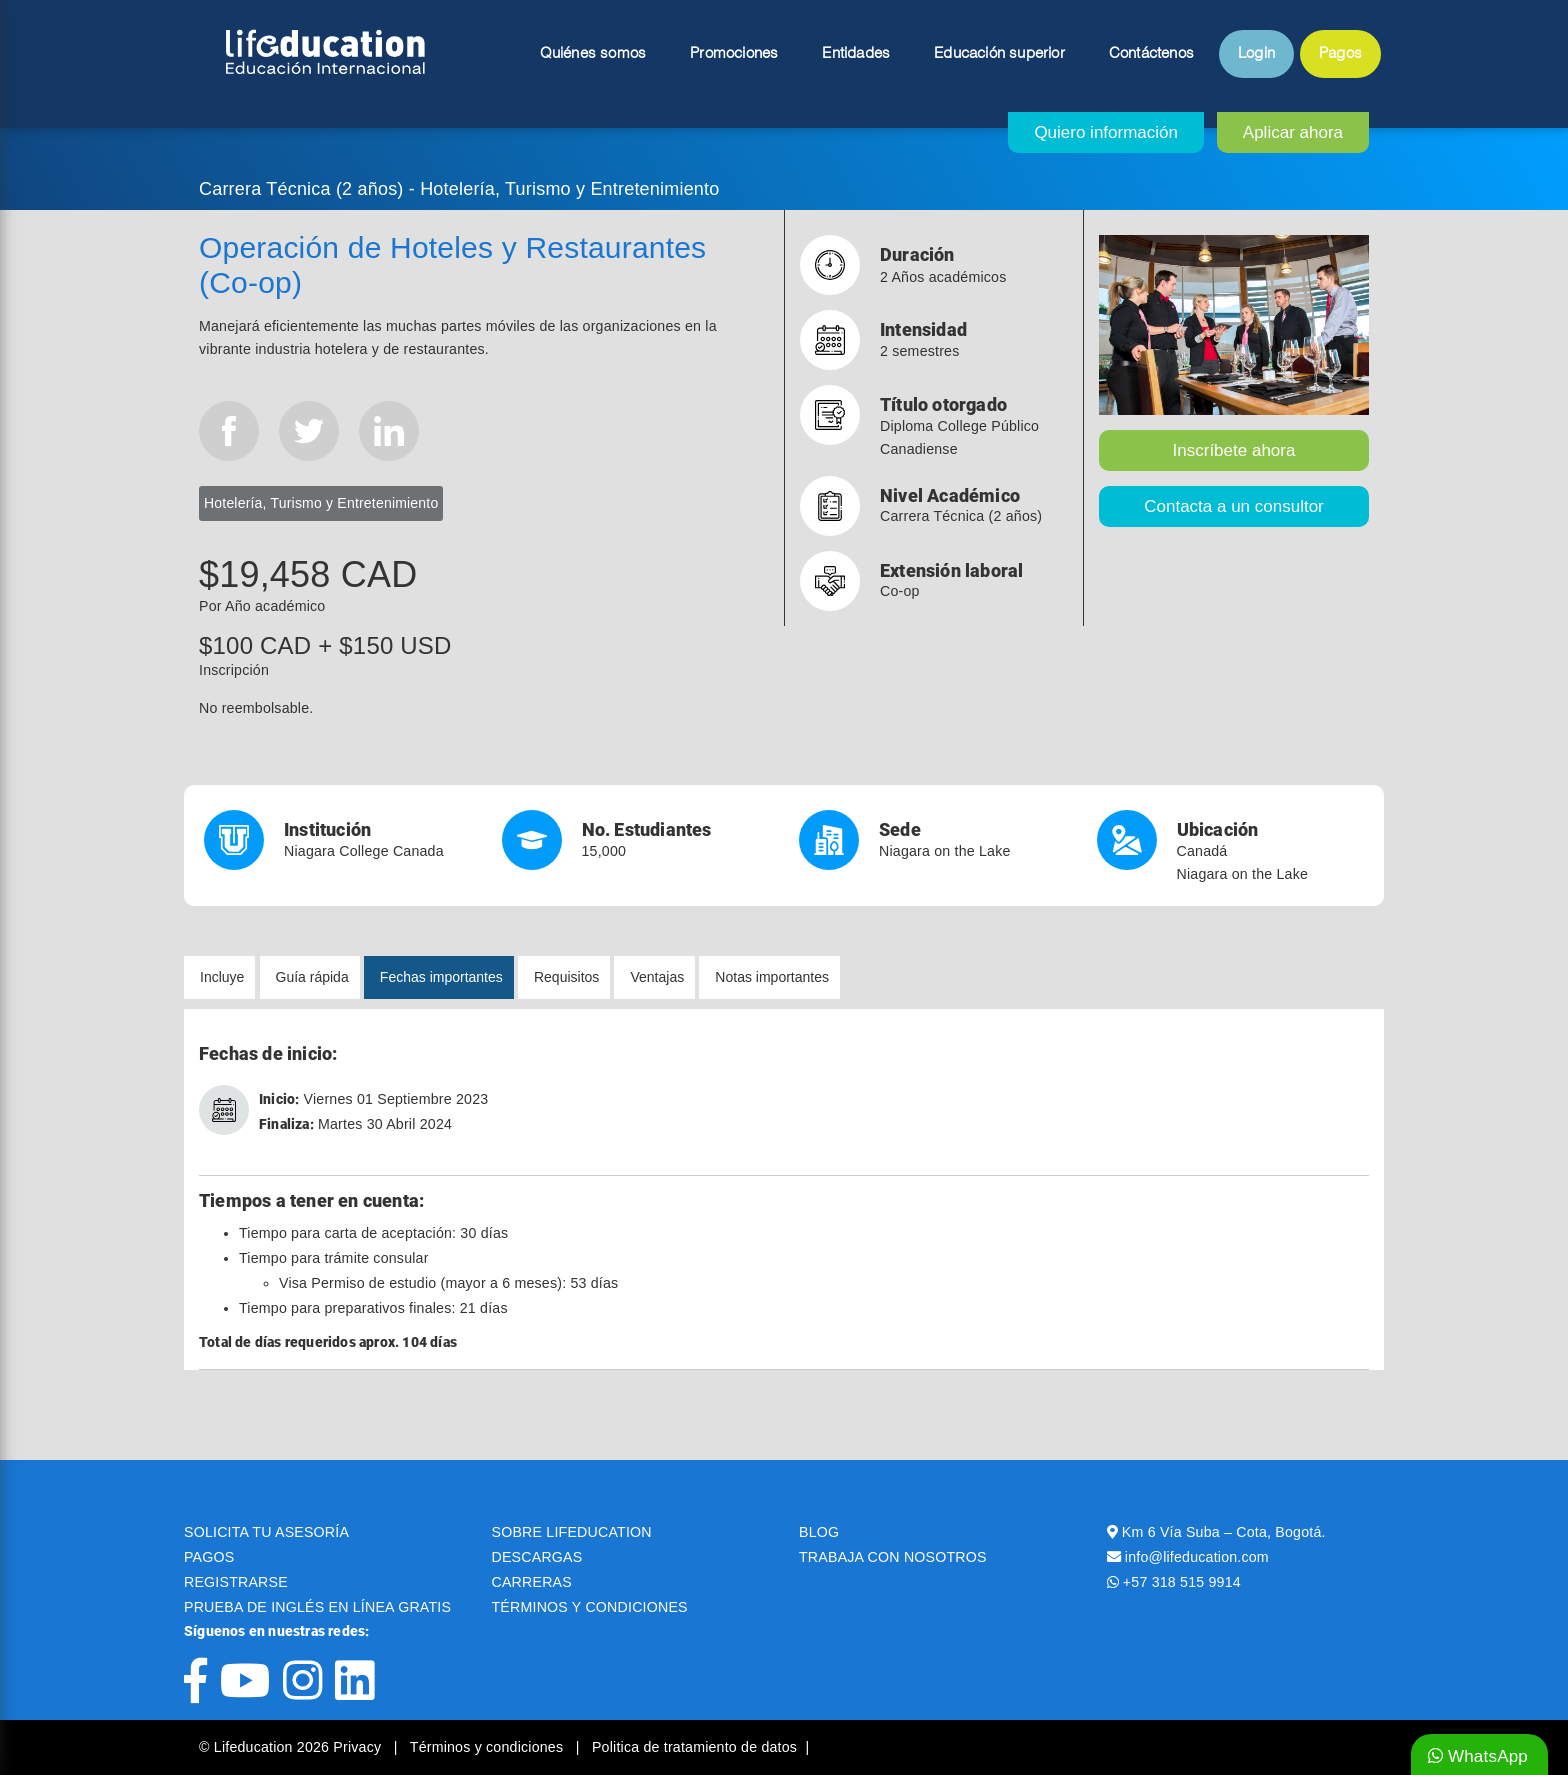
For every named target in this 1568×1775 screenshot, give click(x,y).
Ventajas (657, 977)
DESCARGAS (537, 1557)
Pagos (1340, 54)
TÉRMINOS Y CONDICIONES (590, 1607)
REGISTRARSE (236, 1582)
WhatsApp (1478, 1756)
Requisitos (566, 977)
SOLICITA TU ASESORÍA (266, 1532)
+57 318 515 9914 (1182, 1582)
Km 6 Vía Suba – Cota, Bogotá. (1224, 1532)
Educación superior (999, 54)
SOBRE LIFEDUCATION (572, 1532)
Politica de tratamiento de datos (694, 1747)
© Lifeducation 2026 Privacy (292, 1747)
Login (1256, 54)
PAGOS (209, 1557)
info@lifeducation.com (1197, 1557)
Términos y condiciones (489, 1747)
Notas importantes (772, 977)
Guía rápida (312, 977)
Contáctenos (1151, 54)
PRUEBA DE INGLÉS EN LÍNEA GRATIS (317, 1607)
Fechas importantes (441, 977)
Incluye (222, 977)
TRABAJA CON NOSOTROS (893, 1557)
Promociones (734, 54)
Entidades (856, 54)
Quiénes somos (593, 54)
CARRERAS (532, 1582)
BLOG (819, 1532)
